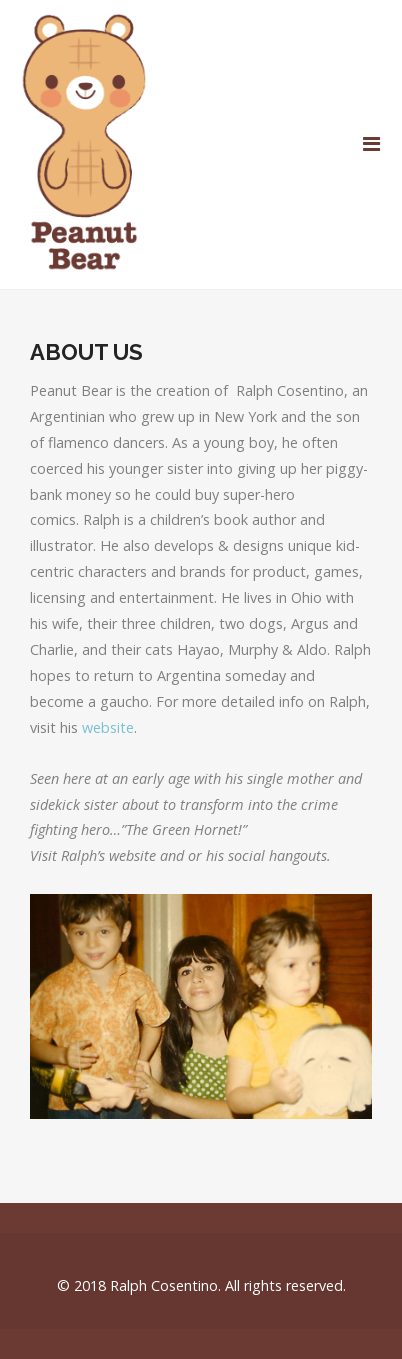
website (108, 727)
